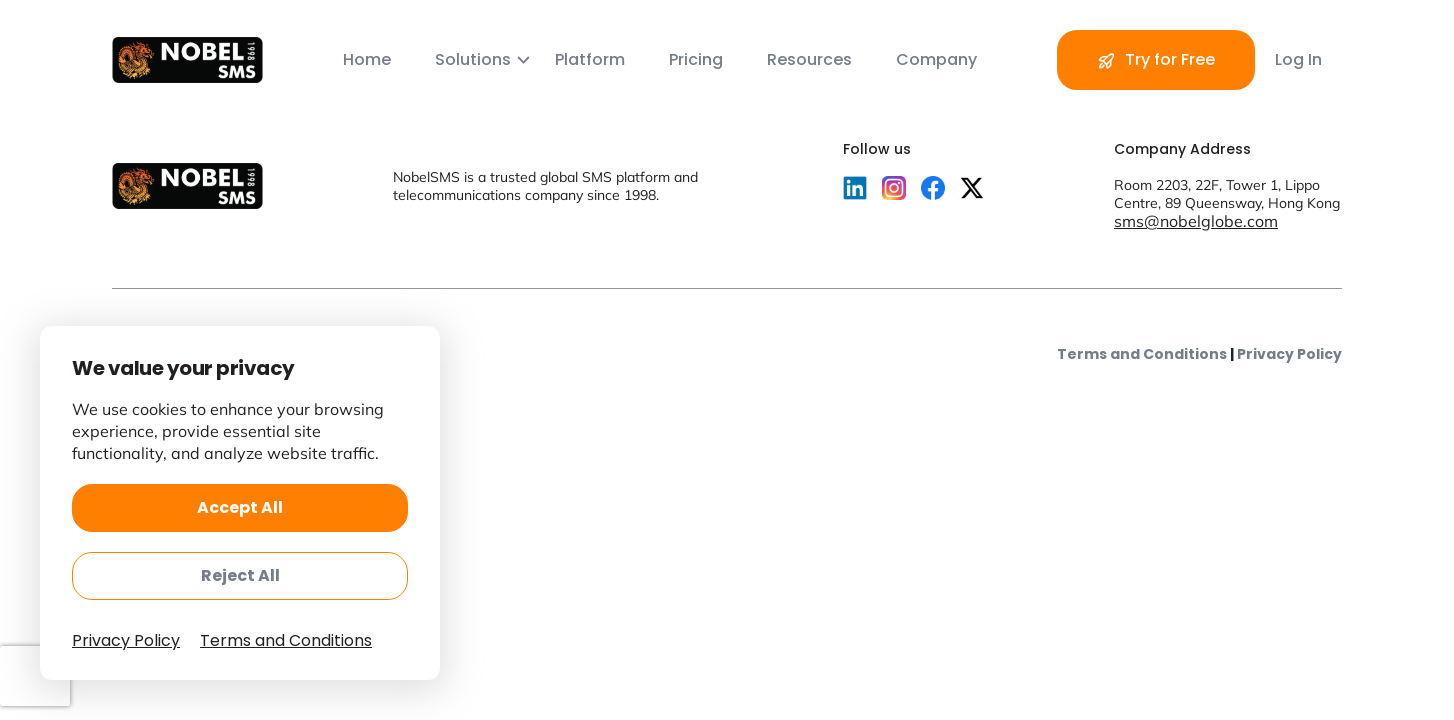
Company (936, 59)
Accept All (240, 507)
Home (369, 59)
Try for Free (1156, 60)
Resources (811, 59)
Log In (1298, 60)
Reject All (240, 575)
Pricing (698, 59)
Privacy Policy (1289, 354)
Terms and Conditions (1142, 354)
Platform (592, 59)
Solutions (475, 59)
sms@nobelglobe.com (1196, 221)
